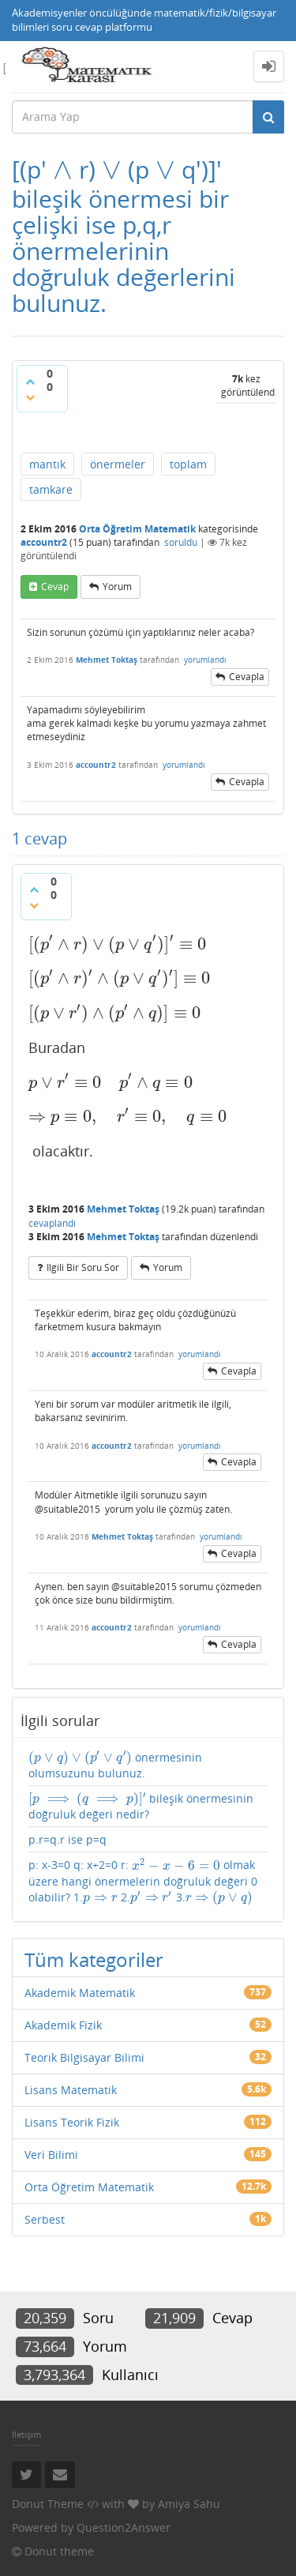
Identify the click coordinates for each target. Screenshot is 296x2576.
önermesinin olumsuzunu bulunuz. (115, 1765)
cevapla (246, 676)
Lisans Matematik (70, 2089)
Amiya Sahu (189, 2503)
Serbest (44, 2219)
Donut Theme (48, 2503)
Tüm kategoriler (93, 1959)
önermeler (117, 464)
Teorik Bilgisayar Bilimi (84, 2057)
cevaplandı (52, 1223)
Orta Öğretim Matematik (137, 529)
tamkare (51, 489)
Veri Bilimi (51, 2154)
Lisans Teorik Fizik (71, 2122)
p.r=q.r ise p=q (67, 1839)
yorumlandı (205, 659)
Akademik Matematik (79, 1992)
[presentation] (63, 169)
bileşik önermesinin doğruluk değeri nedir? (140, 1806)
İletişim (26, 2434)
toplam (188, 464)
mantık (47, 464)
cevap (55, 586)
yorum (117, 586)
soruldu (180, 542)
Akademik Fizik (63, 2025)
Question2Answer (123, 2527)
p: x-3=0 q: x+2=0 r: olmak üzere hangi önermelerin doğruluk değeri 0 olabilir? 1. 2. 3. (142, 1881)
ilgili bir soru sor (83, 1267)
